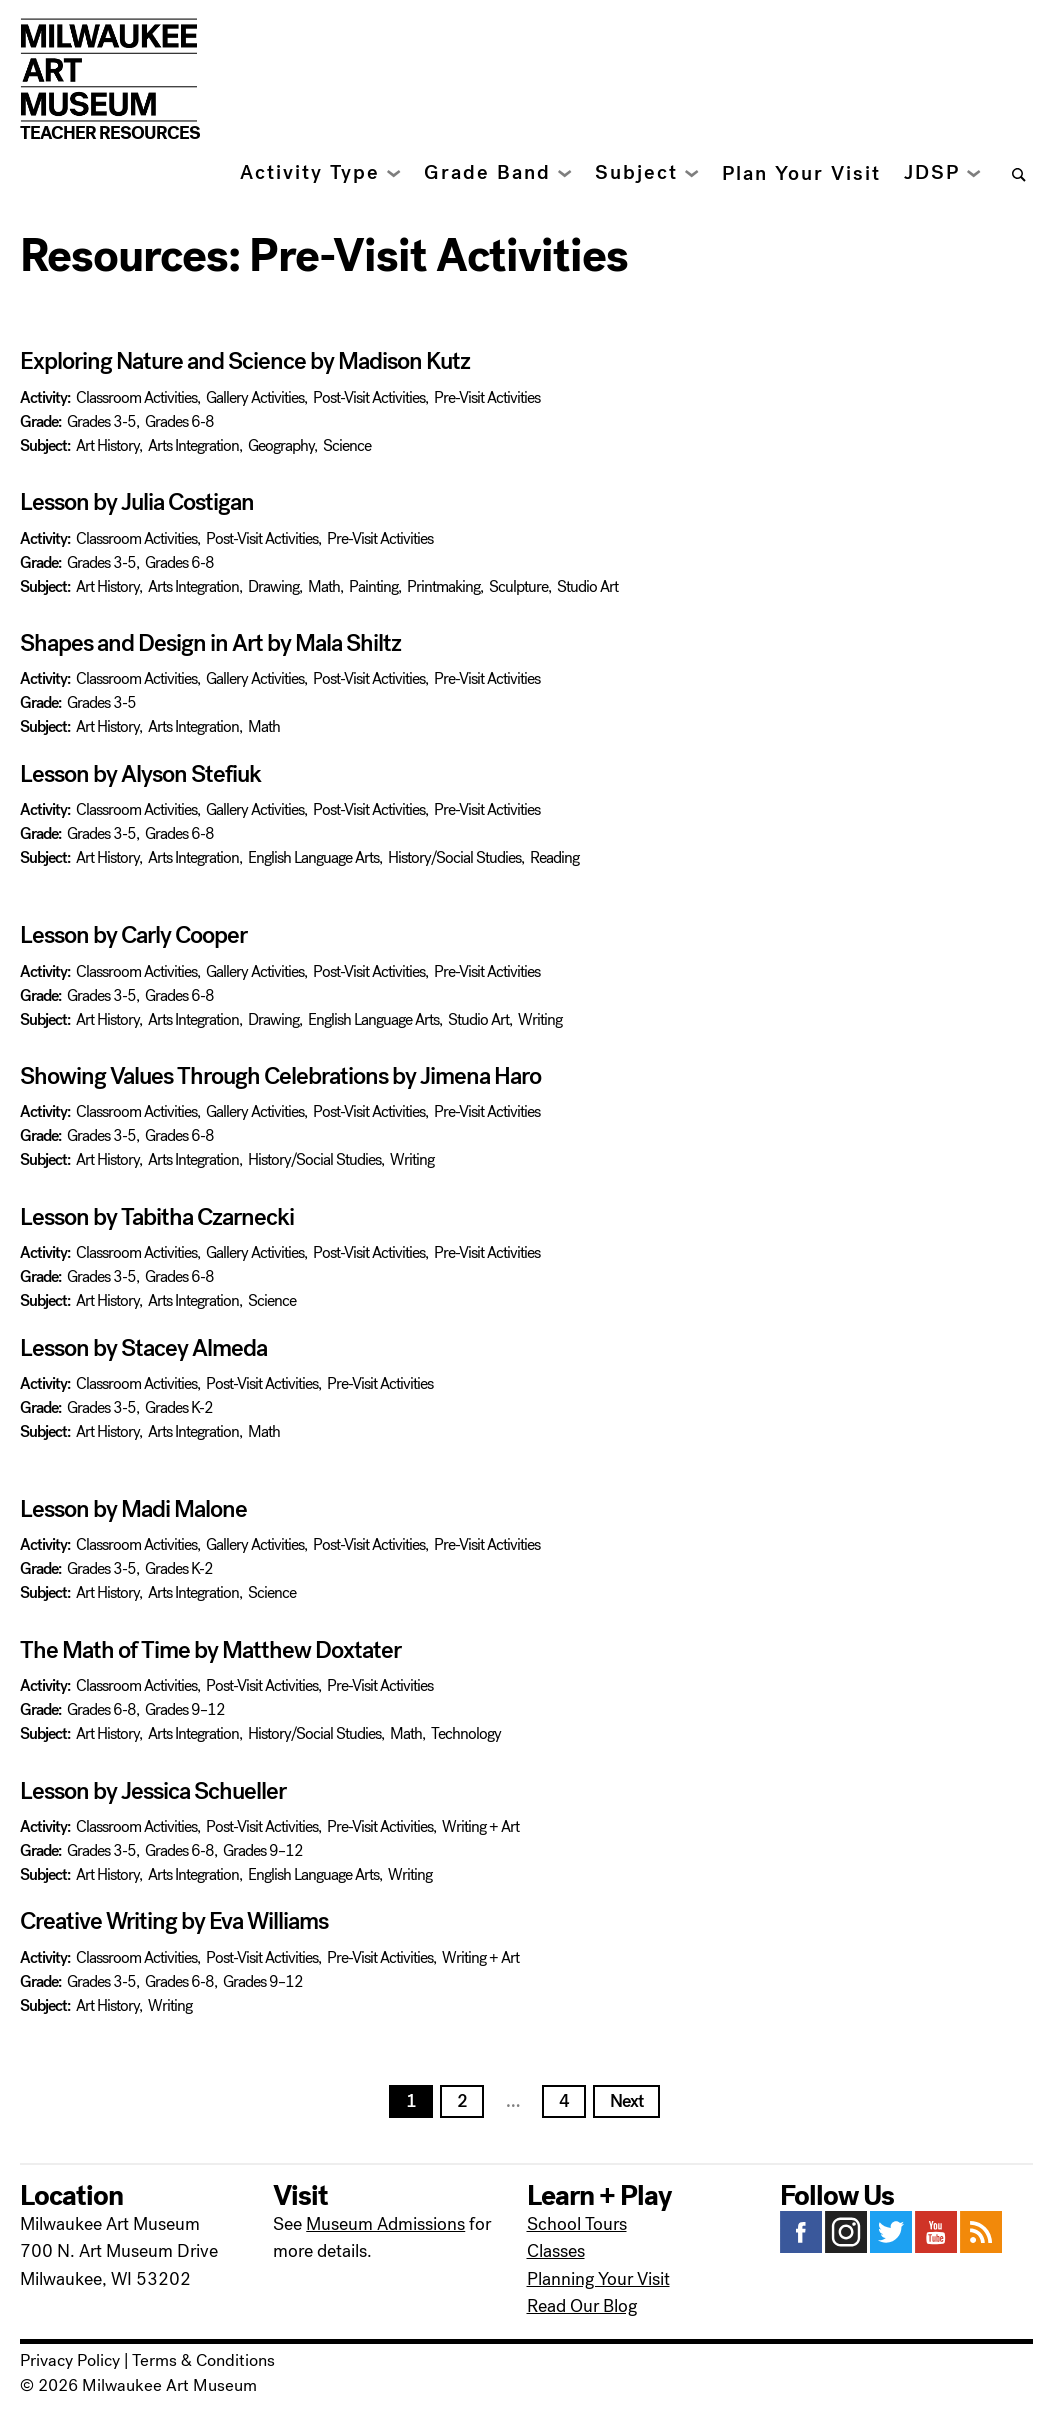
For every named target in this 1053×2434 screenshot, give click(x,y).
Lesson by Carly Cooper (133, 935)
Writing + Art (480, 1826)
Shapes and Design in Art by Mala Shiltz (210, 643)
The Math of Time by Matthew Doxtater (210, 1650)
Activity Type (310, 173)
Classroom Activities (136, 397)
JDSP (932, 173)
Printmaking (443, 586)
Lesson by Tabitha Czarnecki (157, 1217)
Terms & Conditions (203, 2361)
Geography (281, 445)
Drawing (273, 586)
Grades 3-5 (101, 421)
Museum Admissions (385, 2224)
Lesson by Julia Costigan (137, 502)
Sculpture (518, 586)
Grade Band (487, 173)
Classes (556, 2251)
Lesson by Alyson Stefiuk (140, 774)
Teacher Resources (110, 133)
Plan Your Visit (801, 173)
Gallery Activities (255, 397)
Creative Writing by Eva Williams (174, 1921)
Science (347, 445)
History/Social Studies (454, 857)
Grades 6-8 (179, 421)
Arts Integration (193, 445)
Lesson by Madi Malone (133, 1509)
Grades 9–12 (185, 1709)
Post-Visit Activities (369, 397)
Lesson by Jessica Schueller (153, 1791)
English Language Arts (313, 857)
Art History (107, 445)
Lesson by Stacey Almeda (143, 1348)
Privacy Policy (70, 2361)
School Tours (577, 2224)
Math (324, 586)
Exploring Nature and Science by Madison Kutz (245, 361)
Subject (636, 173)
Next (626, 2101)
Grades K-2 (179, 1407)
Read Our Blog (582, 2306)
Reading (554, 857)
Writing (540, 1019)
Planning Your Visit (598, 2279)
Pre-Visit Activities (487, 397)
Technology (466, 1733)
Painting (373, 586)
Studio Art (587, 586)
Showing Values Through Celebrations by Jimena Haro (282, 1076)
